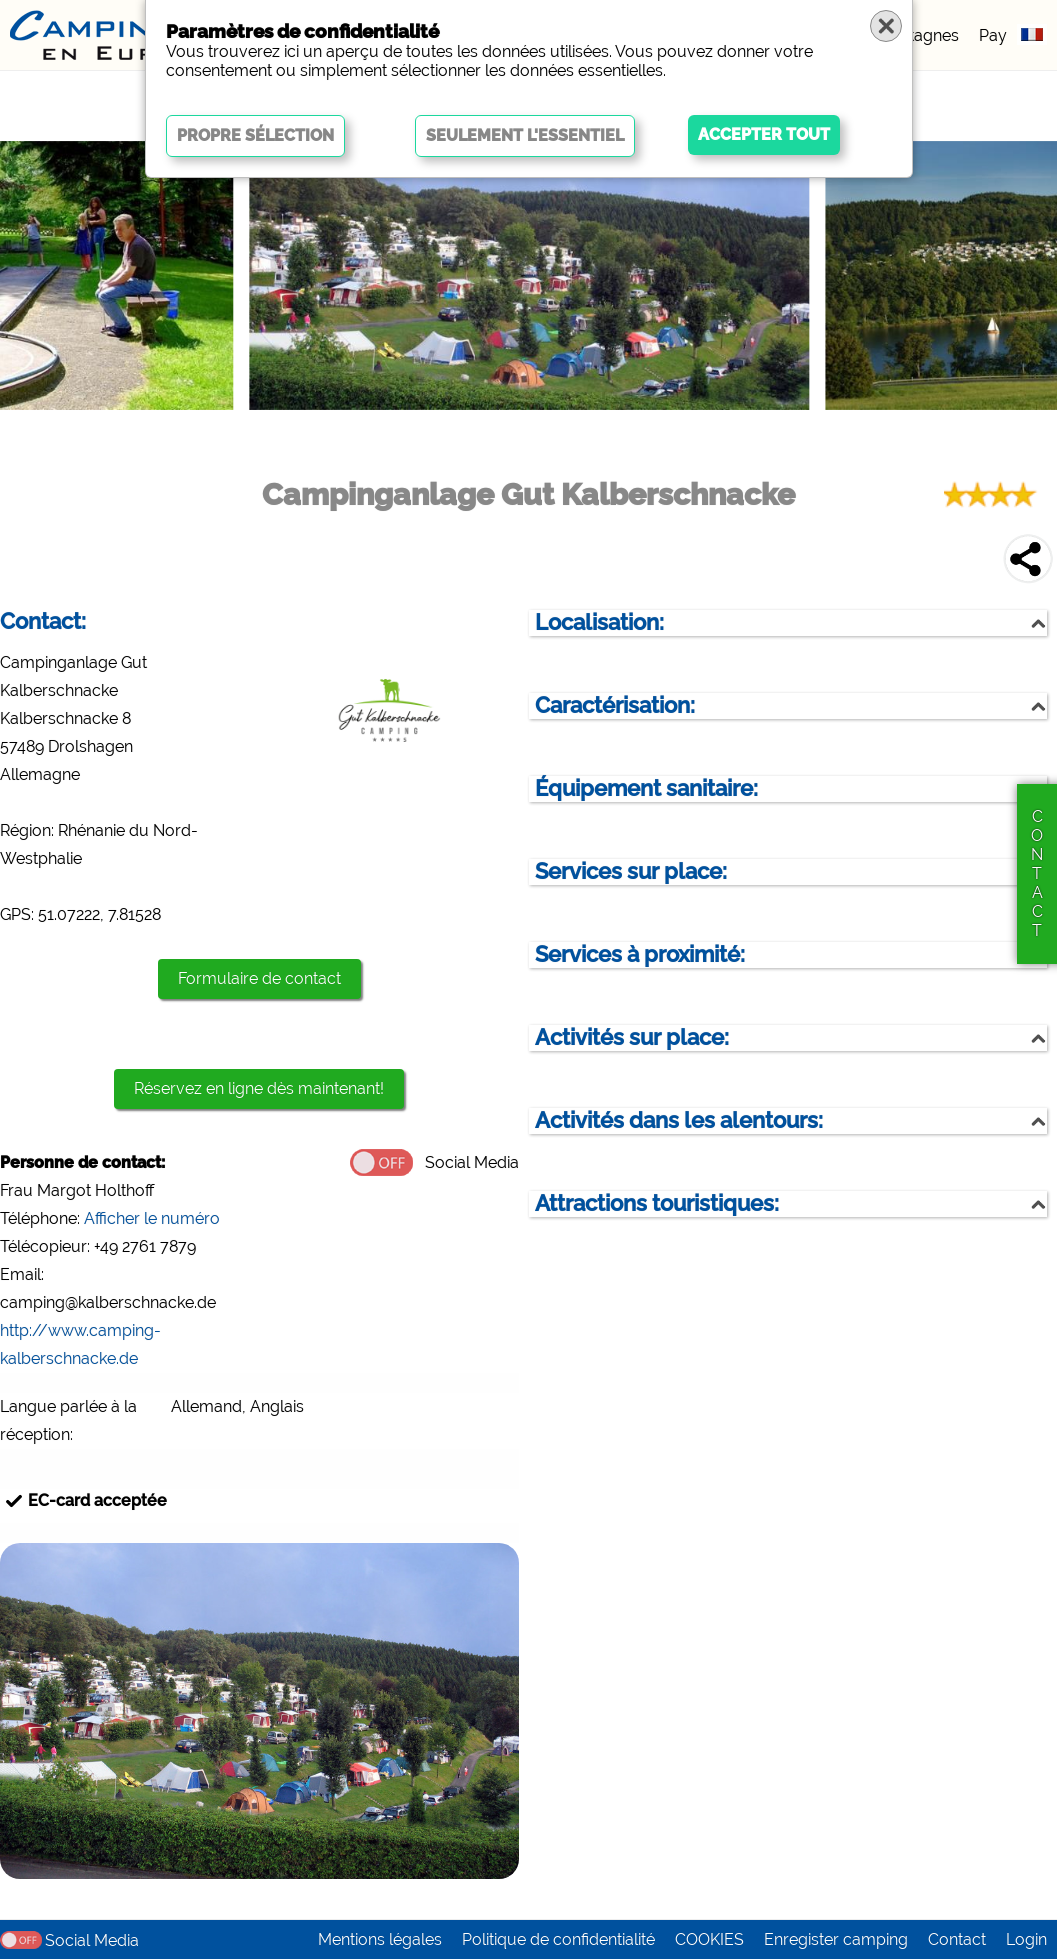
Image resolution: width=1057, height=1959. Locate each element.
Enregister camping (836, 1939)
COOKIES (709, 1939)
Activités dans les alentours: (679, 1120)
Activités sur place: (632, 1037)
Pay (993, 35)
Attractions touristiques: (657, 1203)
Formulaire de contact (259, 978)
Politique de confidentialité (558, 1939)
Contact (957, 1939)
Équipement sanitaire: (646, 788)
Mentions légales (380, 1939)
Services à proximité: (640, 954)
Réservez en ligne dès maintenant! (259, 1088)
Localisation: (599, 622)
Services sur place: (631, 871)
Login (1026, 1939)
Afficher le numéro (152, 1218)
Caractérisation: (615, 705)
